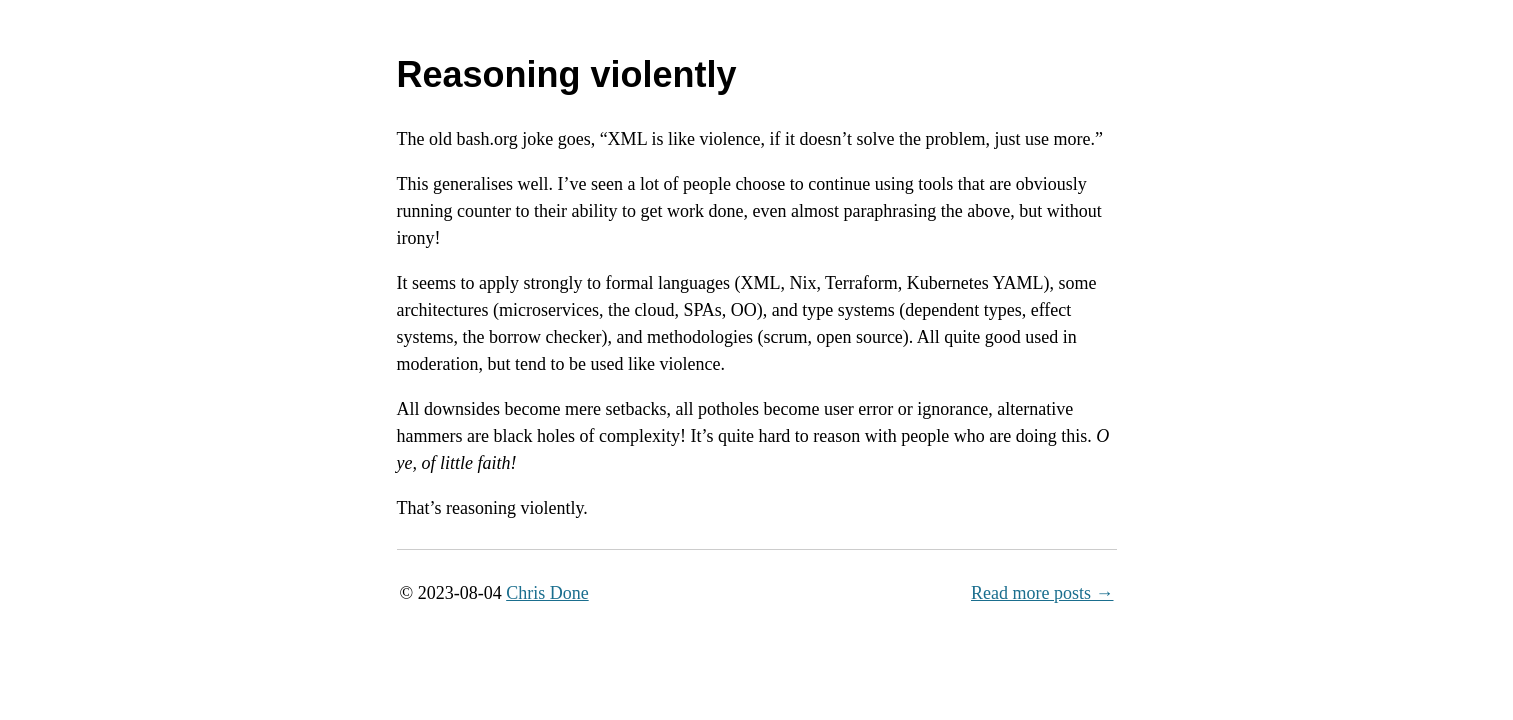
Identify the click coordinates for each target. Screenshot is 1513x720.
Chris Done (547, 593)
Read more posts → (1042, 593)
